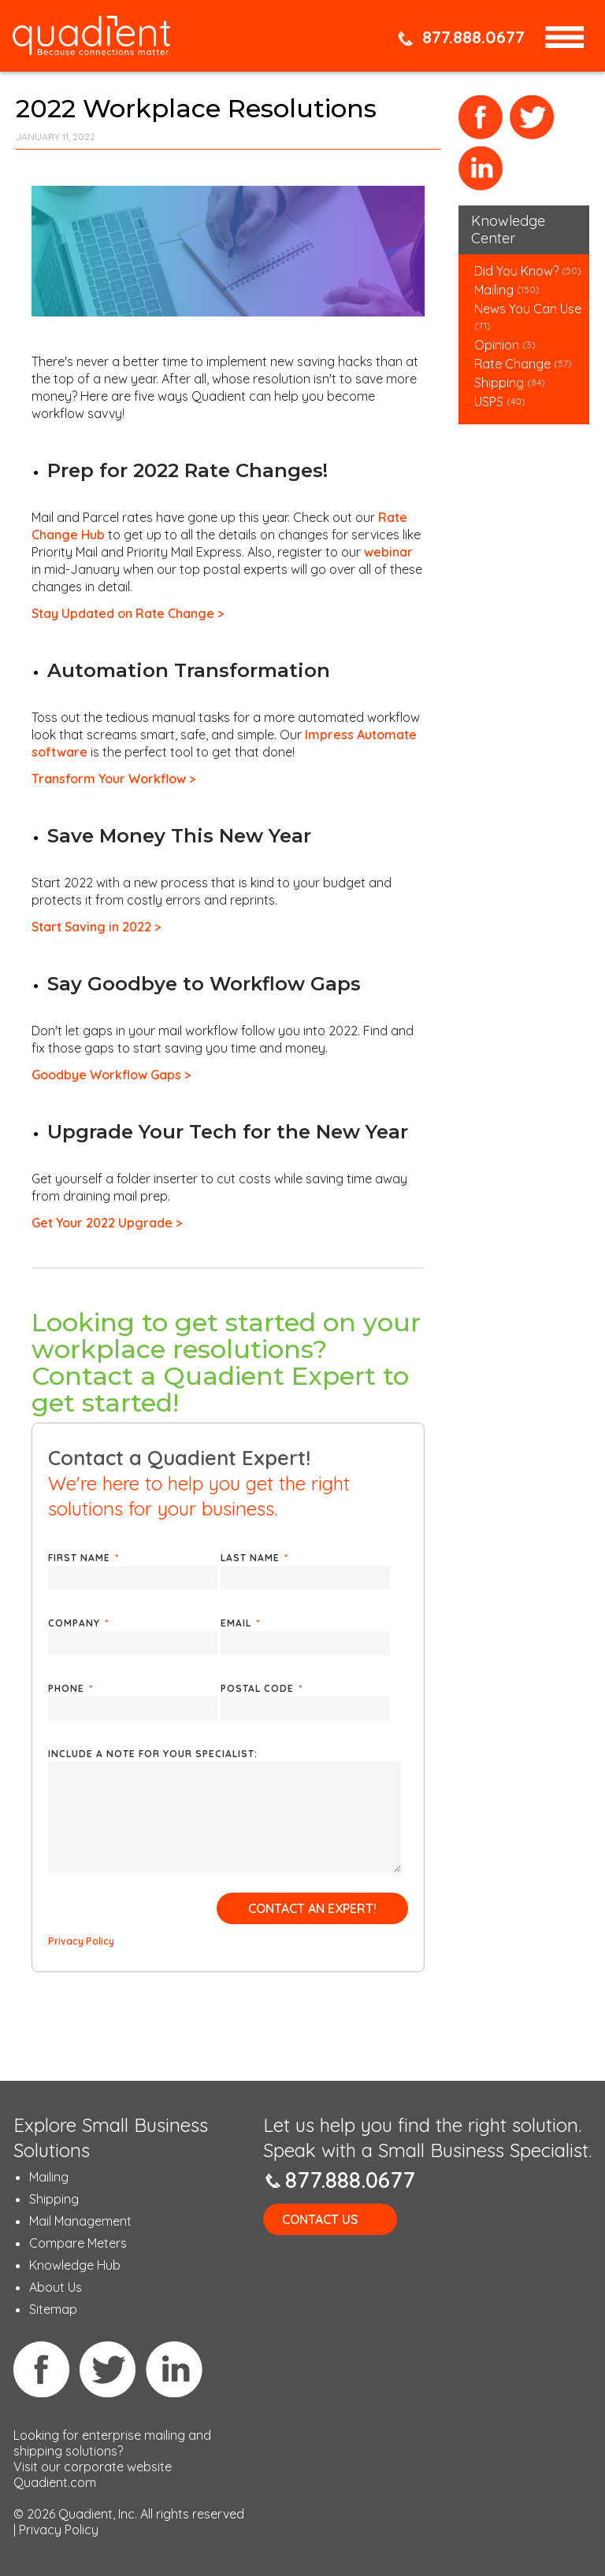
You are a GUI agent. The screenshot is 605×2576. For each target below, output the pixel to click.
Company (78, 1623)
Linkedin (174, 2369)
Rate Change (512, 364)
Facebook (480, 117)
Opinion (496, 345)
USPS (488, 401)
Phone (70, 1688)
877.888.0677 (473, 37)
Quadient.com (54, 2482)
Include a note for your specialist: (153, 1754)
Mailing (495, 290)
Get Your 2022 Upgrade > (107, 1223)
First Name (83, 1558)
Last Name (254, 1558)
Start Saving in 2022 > (96, 927)
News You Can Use (527, 308)
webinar (388, 552)
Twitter (532, 117)
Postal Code (261, 1688)
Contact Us (320, 2219)
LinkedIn (480, 168)
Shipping (500, 382)
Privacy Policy (81, 1941)
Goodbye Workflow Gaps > (111, 1075)
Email (240, 1623)
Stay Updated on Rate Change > (128, 613)
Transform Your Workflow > (113, 778)
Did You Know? (516, 271)
